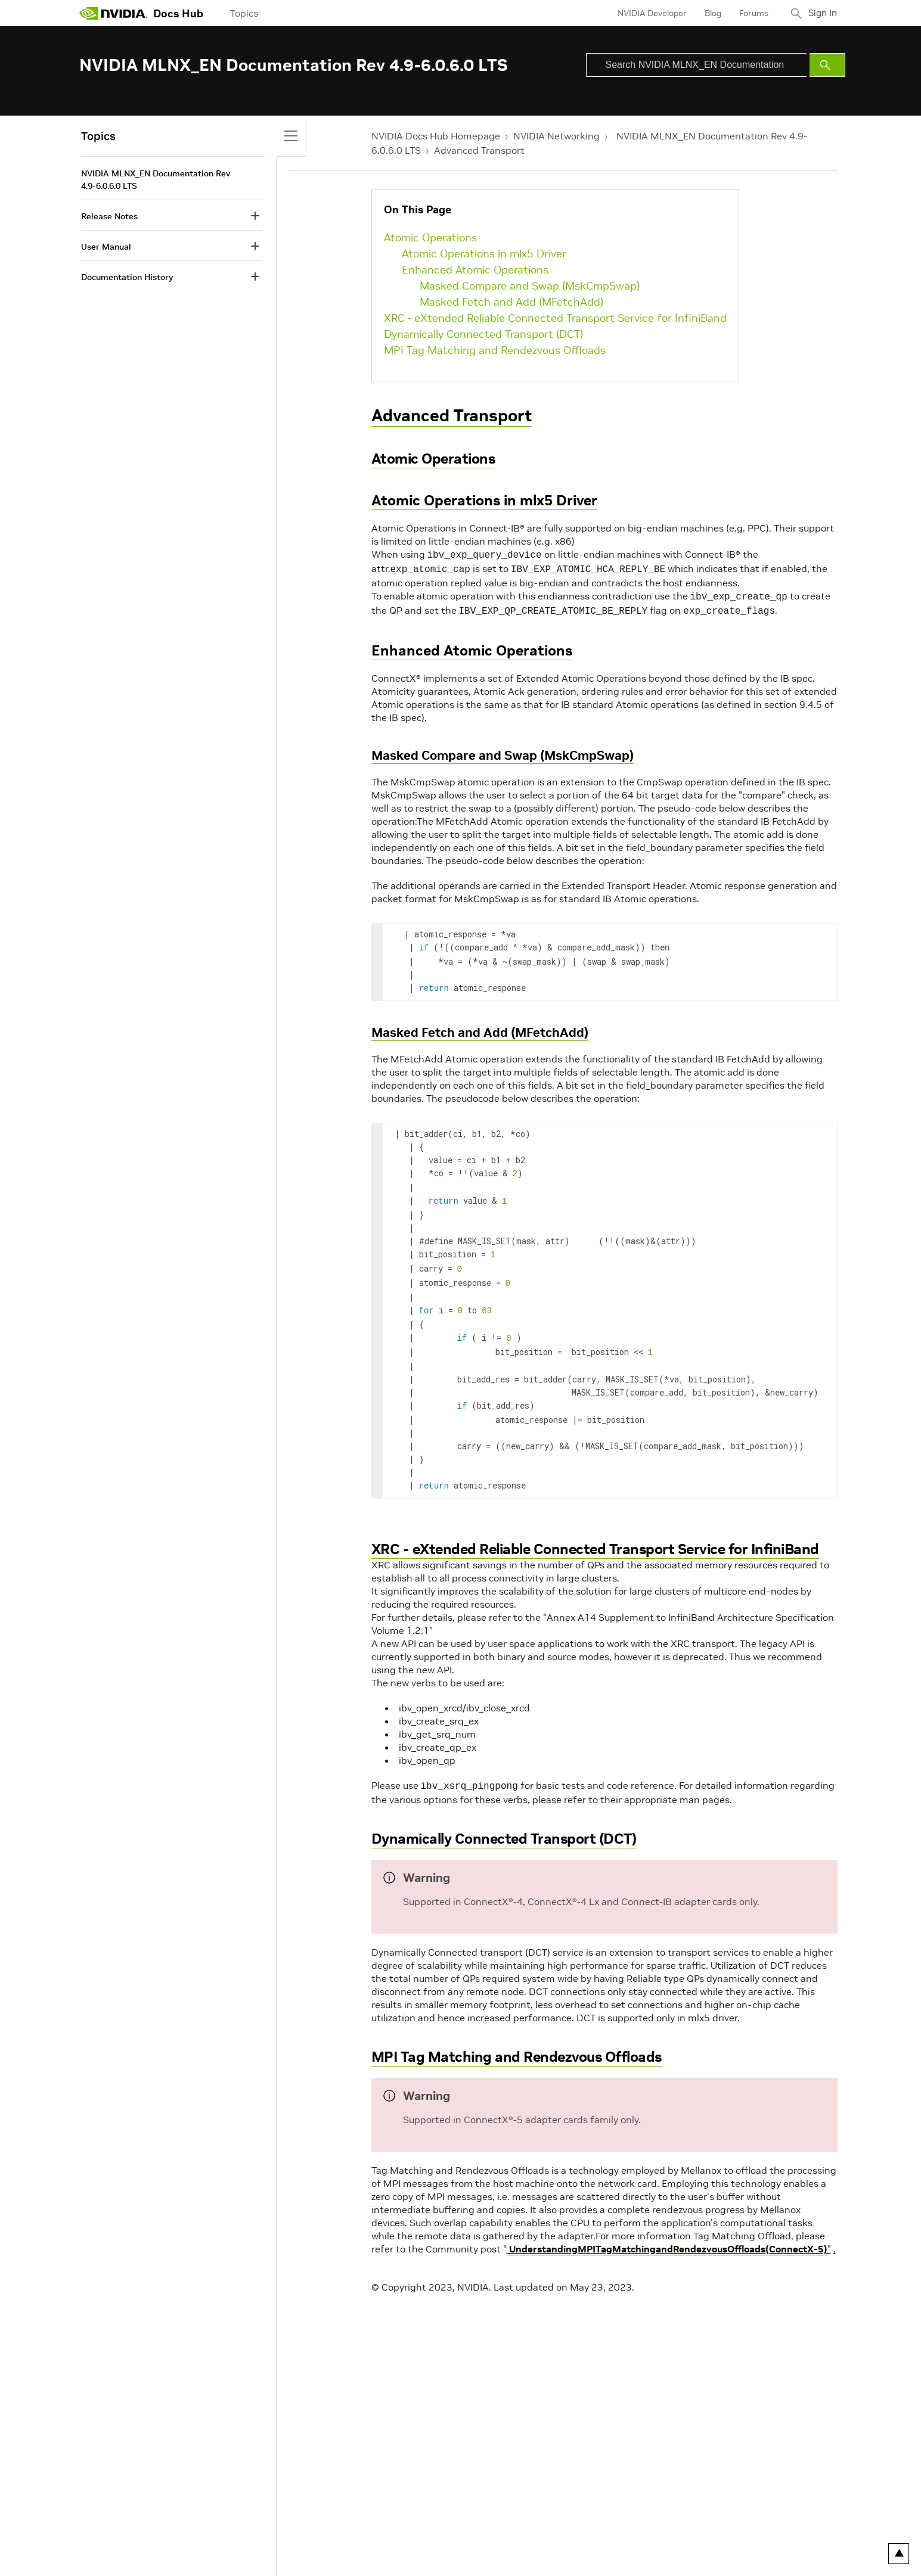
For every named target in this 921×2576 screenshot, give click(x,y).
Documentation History (127, 277)
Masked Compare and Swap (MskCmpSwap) (530, 286)
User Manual (106, 246)
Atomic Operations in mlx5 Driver (484, 253)
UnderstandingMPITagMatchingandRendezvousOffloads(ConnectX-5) (667, 2229)
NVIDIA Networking (556, 136)
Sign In (820, 13)
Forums (749, 13)
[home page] (113, 13)
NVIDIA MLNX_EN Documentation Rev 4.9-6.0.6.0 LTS (155, 179)
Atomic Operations (430, 237)
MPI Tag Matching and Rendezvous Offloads (495, 350)
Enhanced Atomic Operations (475, 269)
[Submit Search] (827, 65)
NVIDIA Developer (647, 13)
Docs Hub (178, 13)
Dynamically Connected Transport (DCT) (483, 334)
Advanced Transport (479, 150)
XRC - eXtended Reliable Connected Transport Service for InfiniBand (555, 318)
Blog (708, 13)
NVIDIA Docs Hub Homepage (435, 136)
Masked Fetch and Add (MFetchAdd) (511, 302)
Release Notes (109, 216)
